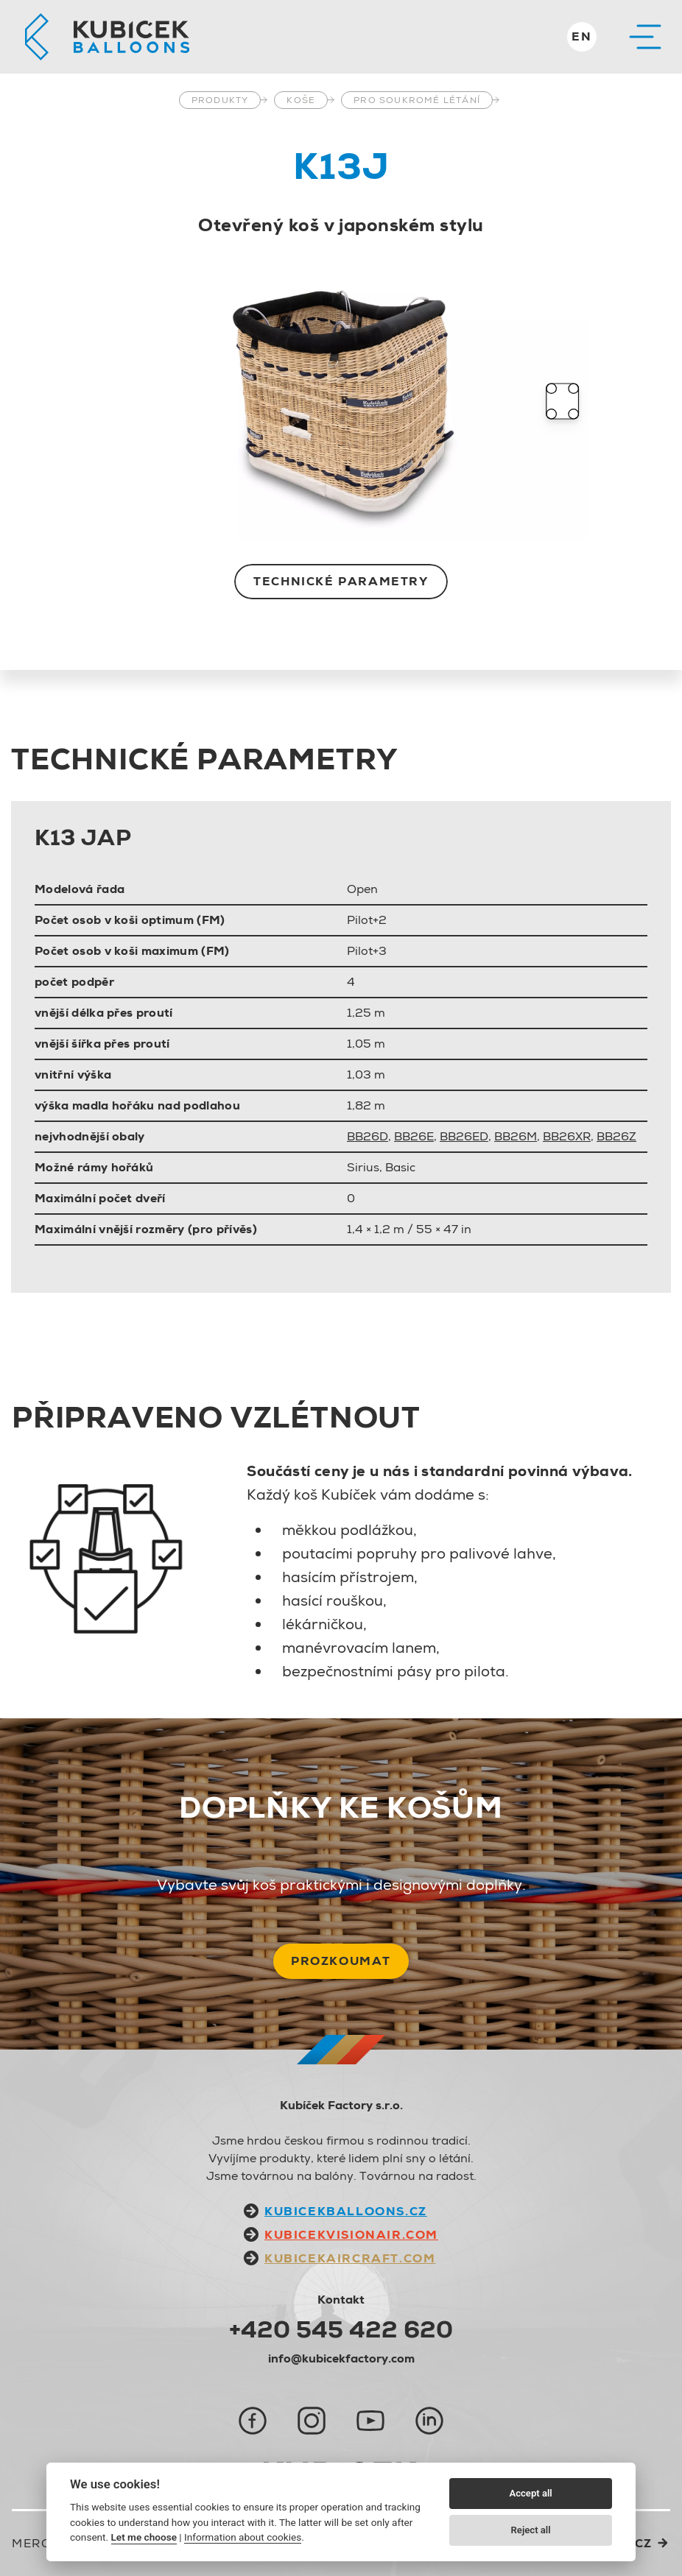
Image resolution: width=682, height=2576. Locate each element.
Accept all (530, 2493)
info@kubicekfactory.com (341, 2358)
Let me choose (144, 2537)
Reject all (531, 2530)
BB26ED (464, 1136)
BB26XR (567, 1136)
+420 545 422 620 (341, 2329)
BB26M (515, 1136)
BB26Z (616, 1136)
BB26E (414, 1136)
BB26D (367, 1136)
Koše (300, 100)
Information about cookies (242, 2537)
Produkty (220, 100)
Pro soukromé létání (417, 100)
